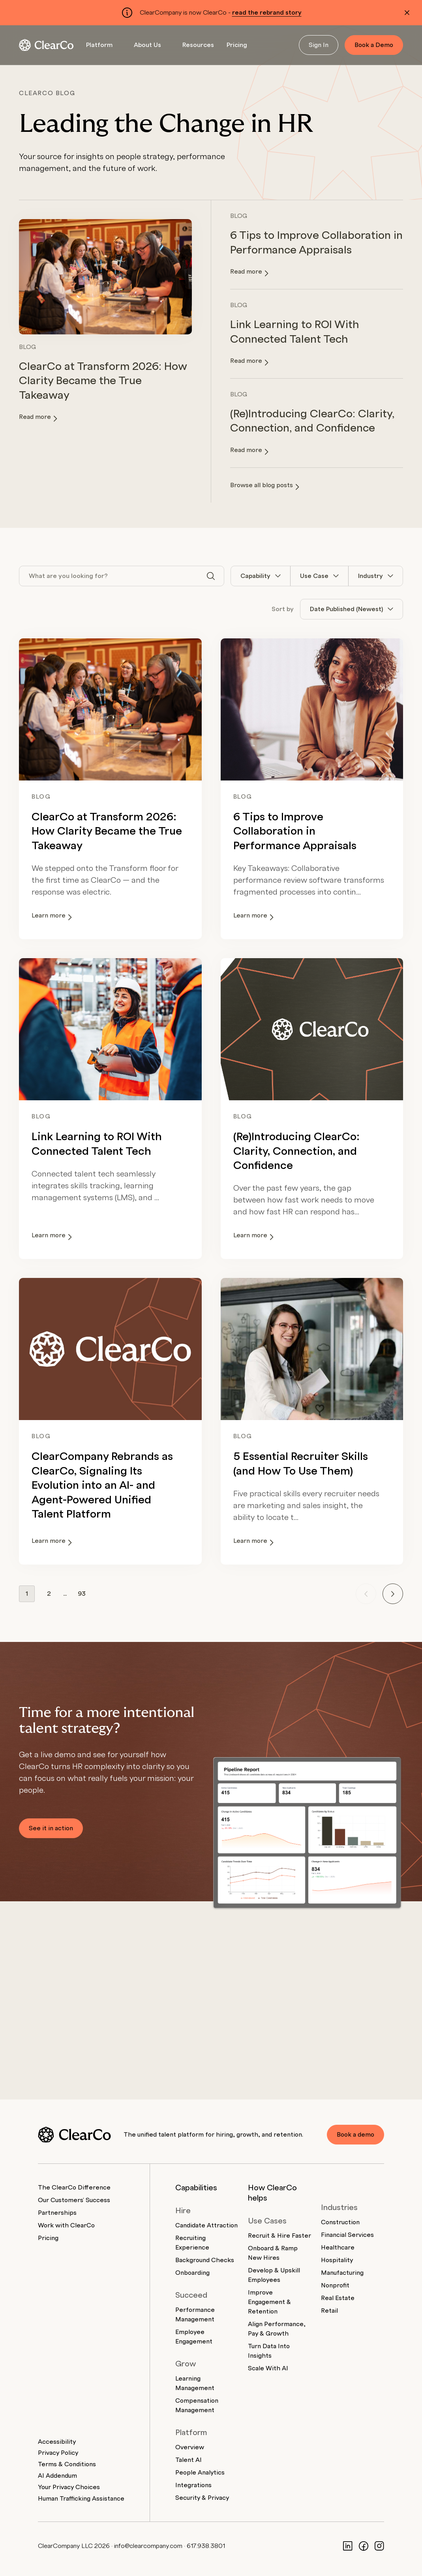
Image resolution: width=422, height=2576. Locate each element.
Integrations (193, 2485)
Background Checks (204, 2260)
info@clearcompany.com (148, 2546)
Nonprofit (335, 2285)
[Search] (211, 576)
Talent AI (188, 2460)
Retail (329, 2311)
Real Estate (337, 2298)
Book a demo (355, 2134)
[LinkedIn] (348, 2545)
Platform (99, 45)
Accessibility (57, 2442)
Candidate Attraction (206, 2225)
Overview (189, 2447)
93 (82, 1594)
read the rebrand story (267, 12)
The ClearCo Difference (74, 2187)
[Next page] (393, 1593)
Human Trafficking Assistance (81, 2498)
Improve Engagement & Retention (269, 2302)
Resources (198, 45)
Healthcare (337, 2247)
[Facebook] (363, 2545)
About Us (147, 45)
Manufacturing (342, 2273)
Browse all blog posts (264, 486)
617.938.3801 (206, 2546)
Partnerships (57, 2213)
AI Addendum (57, 2476)
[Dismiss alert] (407, 12)
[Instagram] (379, 2545)
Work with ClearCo (66, 2225)
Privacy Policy (58, 2453)
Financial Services (347, 2235)
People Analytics (200, 2472)
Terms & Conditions (67, 2464)
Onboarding (192, 2273)
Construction (340, 2222)
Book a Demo (373, 45)
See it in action (51, 1828)
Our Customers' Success (74, 2200)
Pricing (237, 45)
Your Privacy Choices (69, 2487)
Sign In (318, 45)
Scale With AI (268, 2368)
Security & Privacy (202, 2498)
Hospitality (337, 2260)
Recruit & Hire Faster (279, 2236)
